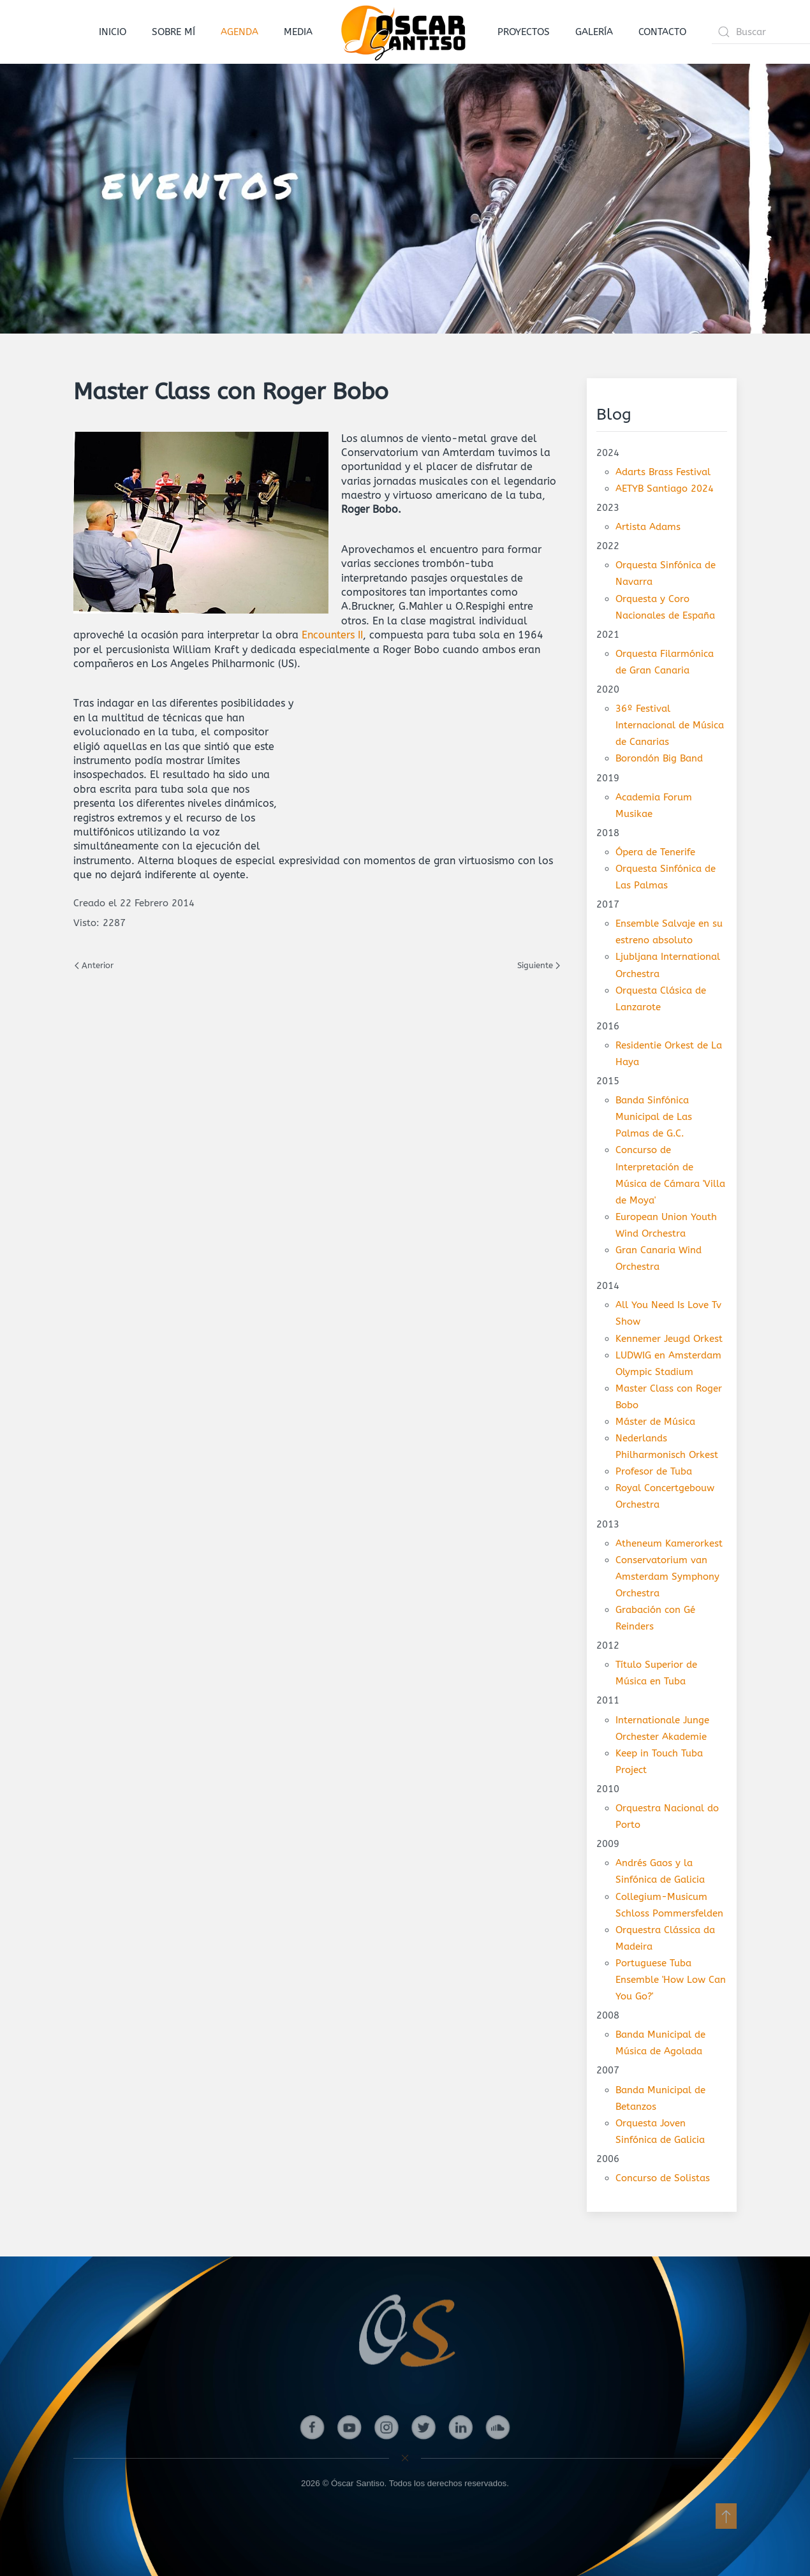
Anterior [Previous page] (94, 965)
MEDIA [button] (298, 32)
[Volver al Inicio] (405, 32)
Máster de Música (655, 1421)
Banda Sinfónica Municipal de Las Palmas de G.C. (653, 1116)
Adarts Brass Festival (663, 472)
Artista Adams (648, 527)
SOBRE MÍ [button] (173, 32)
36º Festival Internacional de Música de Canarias (669, 725)
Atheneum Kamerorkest (669, 1543)
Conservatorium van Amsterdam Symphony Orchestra (667, 1576)
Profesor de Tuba (653, 1471)
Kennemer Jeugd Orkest (669, 1338)
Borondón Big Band (659, 758)
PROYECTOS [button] (523, 32)
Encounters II (332, 635)
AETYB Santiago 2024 (664, 488)
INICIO (112, 32)
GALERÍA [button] (594, 32)
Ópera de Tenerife (655, 852)
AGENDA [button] (239, 32)
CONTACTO (662, 32)
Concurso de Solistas (662, 2178)
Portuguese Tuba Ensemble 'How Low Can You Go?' (670, 1979)
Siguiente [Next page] (538, 965)
